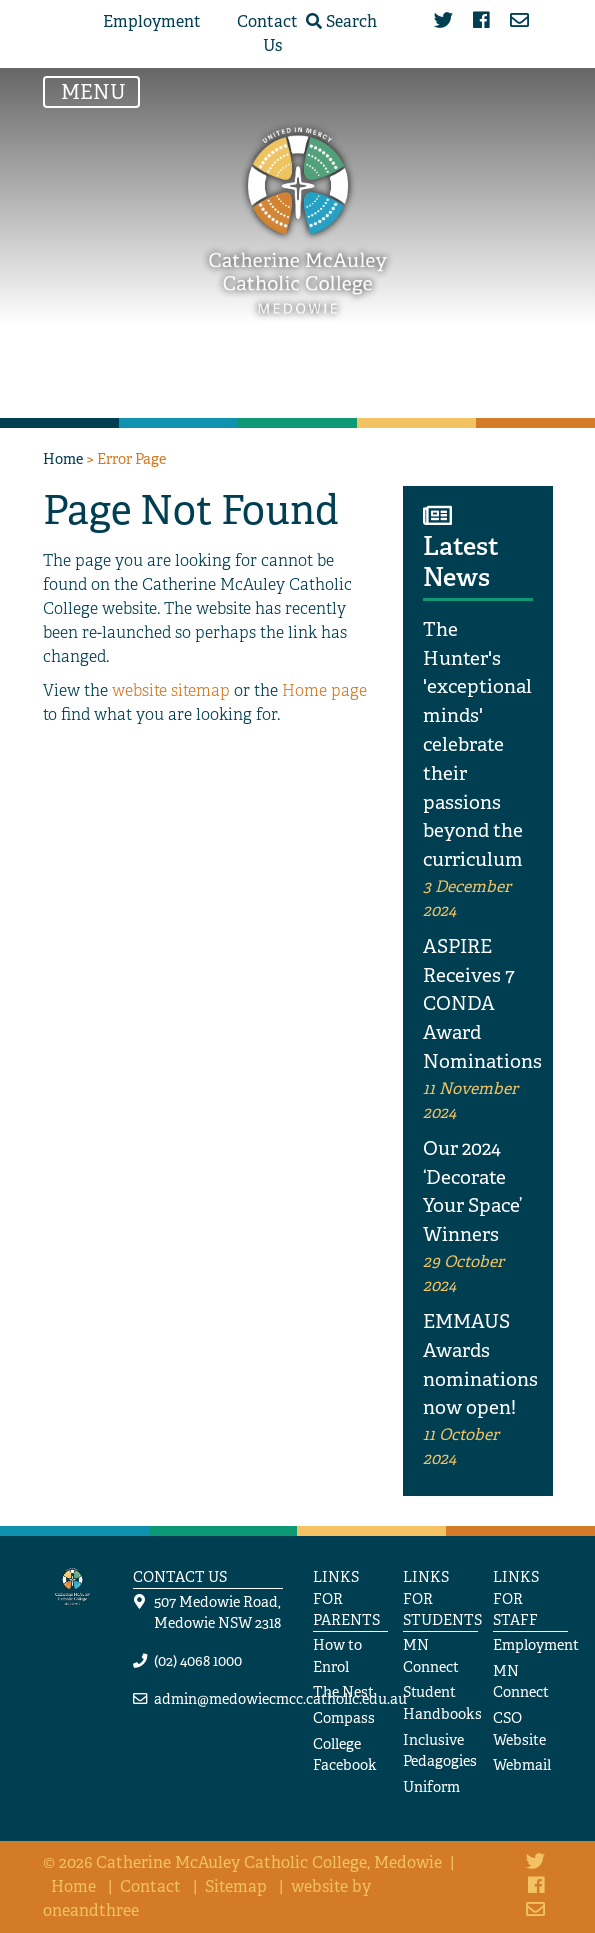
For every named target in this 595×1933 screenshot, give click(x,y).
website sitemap (171, 690)
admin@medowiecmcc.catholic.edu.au (280, 1698)
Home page (324, 690)
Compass (344, 1717)
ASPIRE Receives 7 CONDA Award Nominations (482, 1004)
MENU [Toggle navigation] (98, 91)
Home (63, 458)
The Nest (343, 1691)
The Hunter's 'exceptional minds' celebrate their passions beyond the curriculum (477, 744)
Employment (152, 21)
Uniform (431, 1786)
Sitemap (236, 1886)
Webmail (522, 1764)
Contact (150, 1886)
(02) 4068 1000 (198, 1660)
